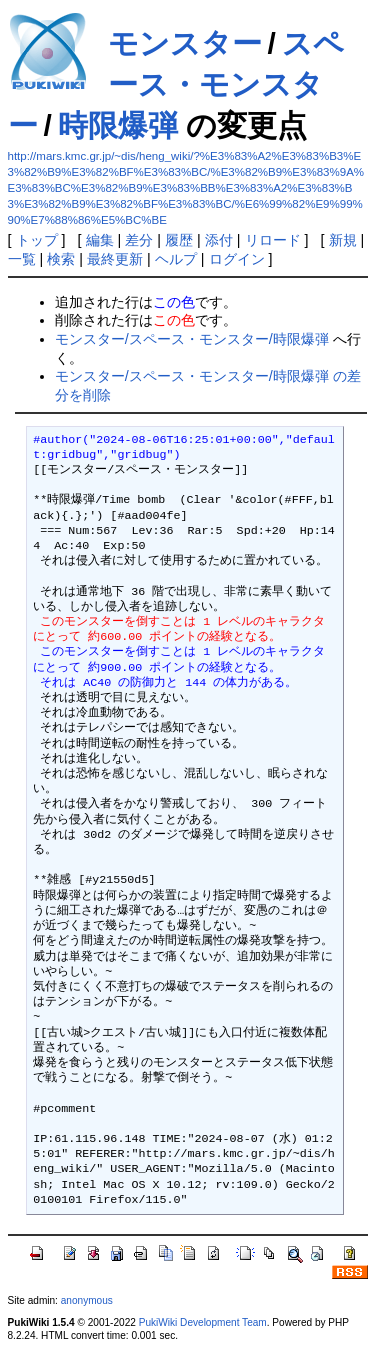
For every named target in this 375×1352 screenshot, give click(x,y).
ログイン (237, 259)
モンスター (185, 43)
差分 (139, 240)
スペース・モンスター (176, 84)
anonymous (87, 1300)
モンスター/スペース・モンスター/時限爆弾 (192, 339)
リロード (273, 240)
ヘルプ (176, 259)
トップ (37, 240)
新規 (343, 240)
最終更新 (115, 259)
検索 (61, 259)
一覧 (22, 259)
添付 (219, 240)
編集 (100, 240)
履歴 (179, 240)
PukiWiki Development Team (203, 1322)
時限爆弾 (118, 125)
